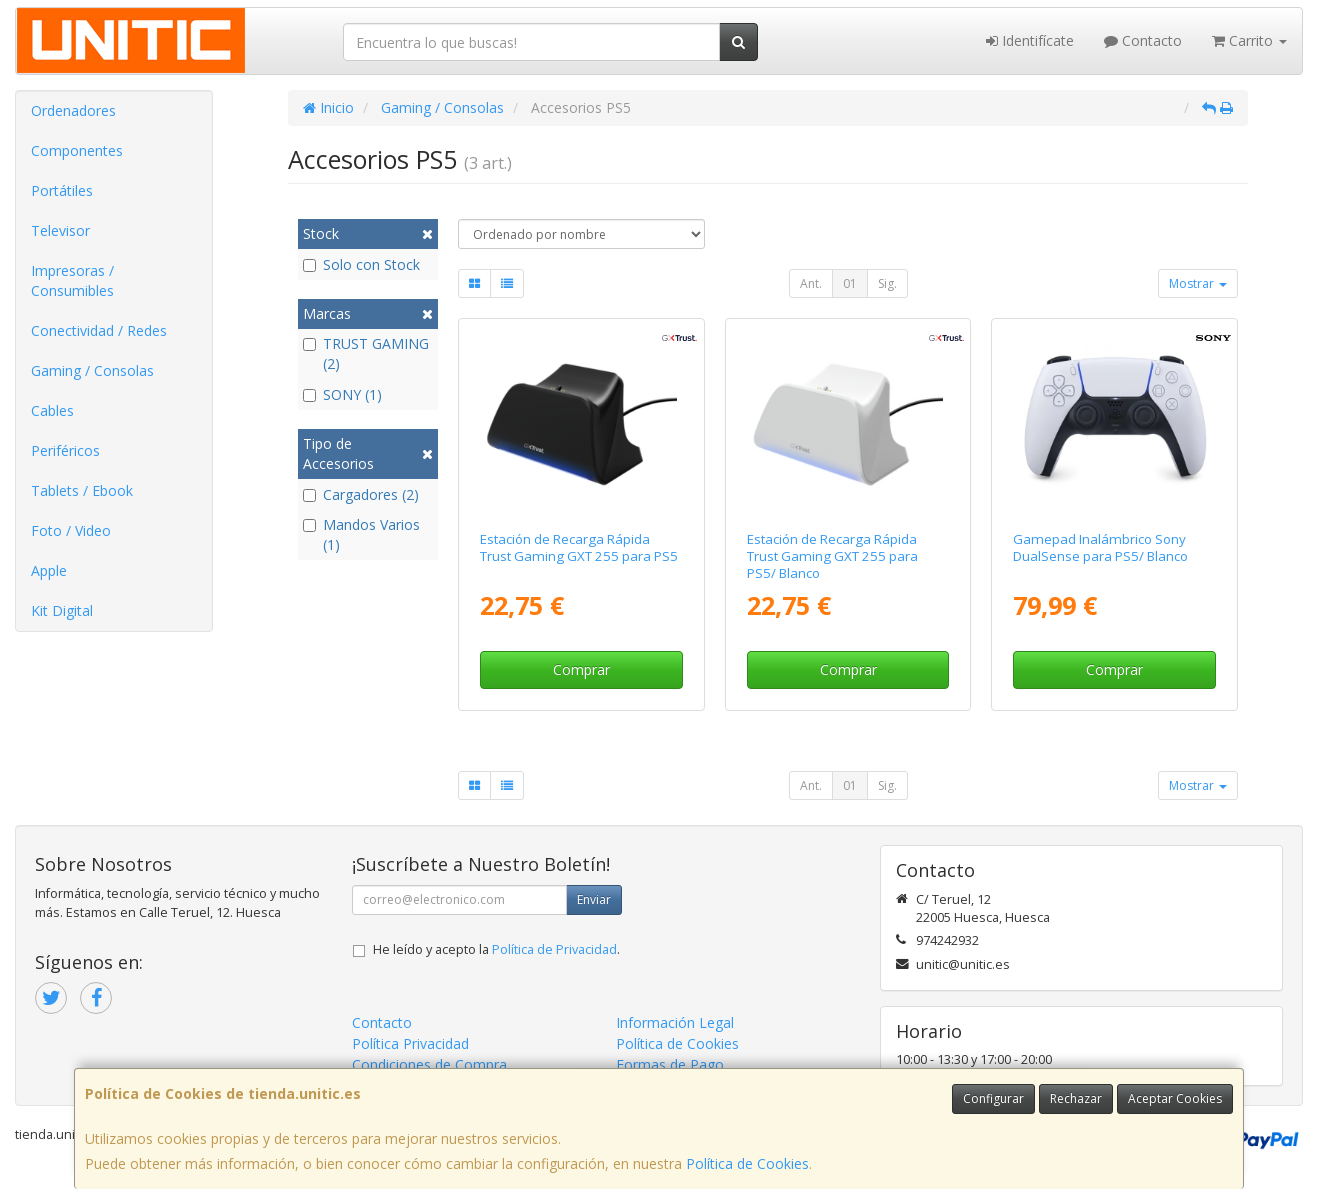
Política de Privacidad (554, 949)
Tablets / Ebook (82, 490)
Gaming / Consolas (92, 370)
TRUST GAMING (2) (366, 353)
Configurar (993, 1098)
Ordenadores (73, 110)
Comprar (581, 669)
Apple (49, 570)
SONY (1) (342, 394)
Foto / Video (71, 530)
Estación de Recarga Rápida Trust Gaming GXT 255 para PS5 (579, 547)
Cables (52, 410)
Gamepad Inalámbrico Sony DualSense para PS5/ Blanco (1100, 547)
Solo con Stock (361, 264)
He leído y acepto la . (496, 949)
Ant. (811, 283)
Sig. (887, 283)
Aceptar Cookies (1175, 1098)
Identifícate (1030, 40)
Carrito (1249, 40)
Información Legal (675, 1022)
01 (850, 283)
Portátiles (62, 190)
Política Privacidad (410, 1043)
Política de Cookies (747, 1163)
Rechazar (1076, 1098)
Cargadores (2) (361, 494)
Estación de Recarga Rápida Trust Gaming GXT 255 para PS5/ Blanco (832, 556)
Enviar (594, 899)
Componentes (77, 150)
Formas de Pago (670, 1064)
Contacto (1143, 40)
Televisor (60, 230)
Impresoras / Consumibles (72, 280)
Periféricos (65, 450)
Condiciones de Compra (429, 1064)
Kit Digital (62, 610)
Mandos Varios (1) (361, 534)
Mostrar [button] (1198, 283)
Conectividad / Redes (99, 330)
